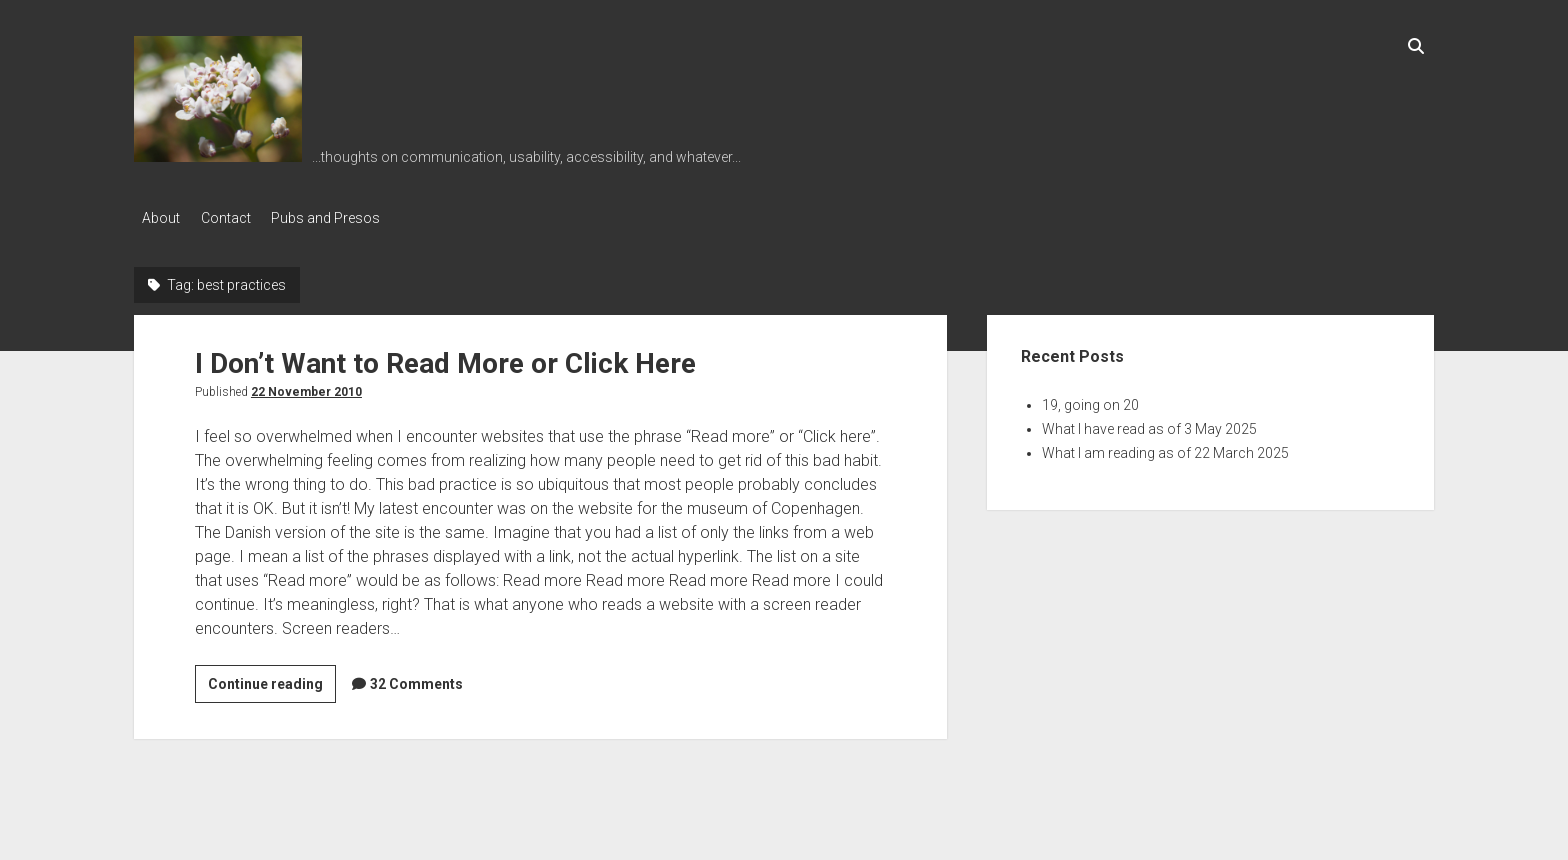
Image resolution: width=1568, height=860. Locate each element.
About (161, 218)
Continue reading (272, 682)
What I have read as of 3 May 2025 (1149, 424)
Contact (235, 218)
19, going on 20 (1090, 400)
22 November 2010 (306, 387)
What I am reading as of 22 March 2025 (1165, 448)
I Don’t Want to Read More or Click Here (445, 358)
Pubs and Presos (344, 218)
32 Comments (416, 679)
